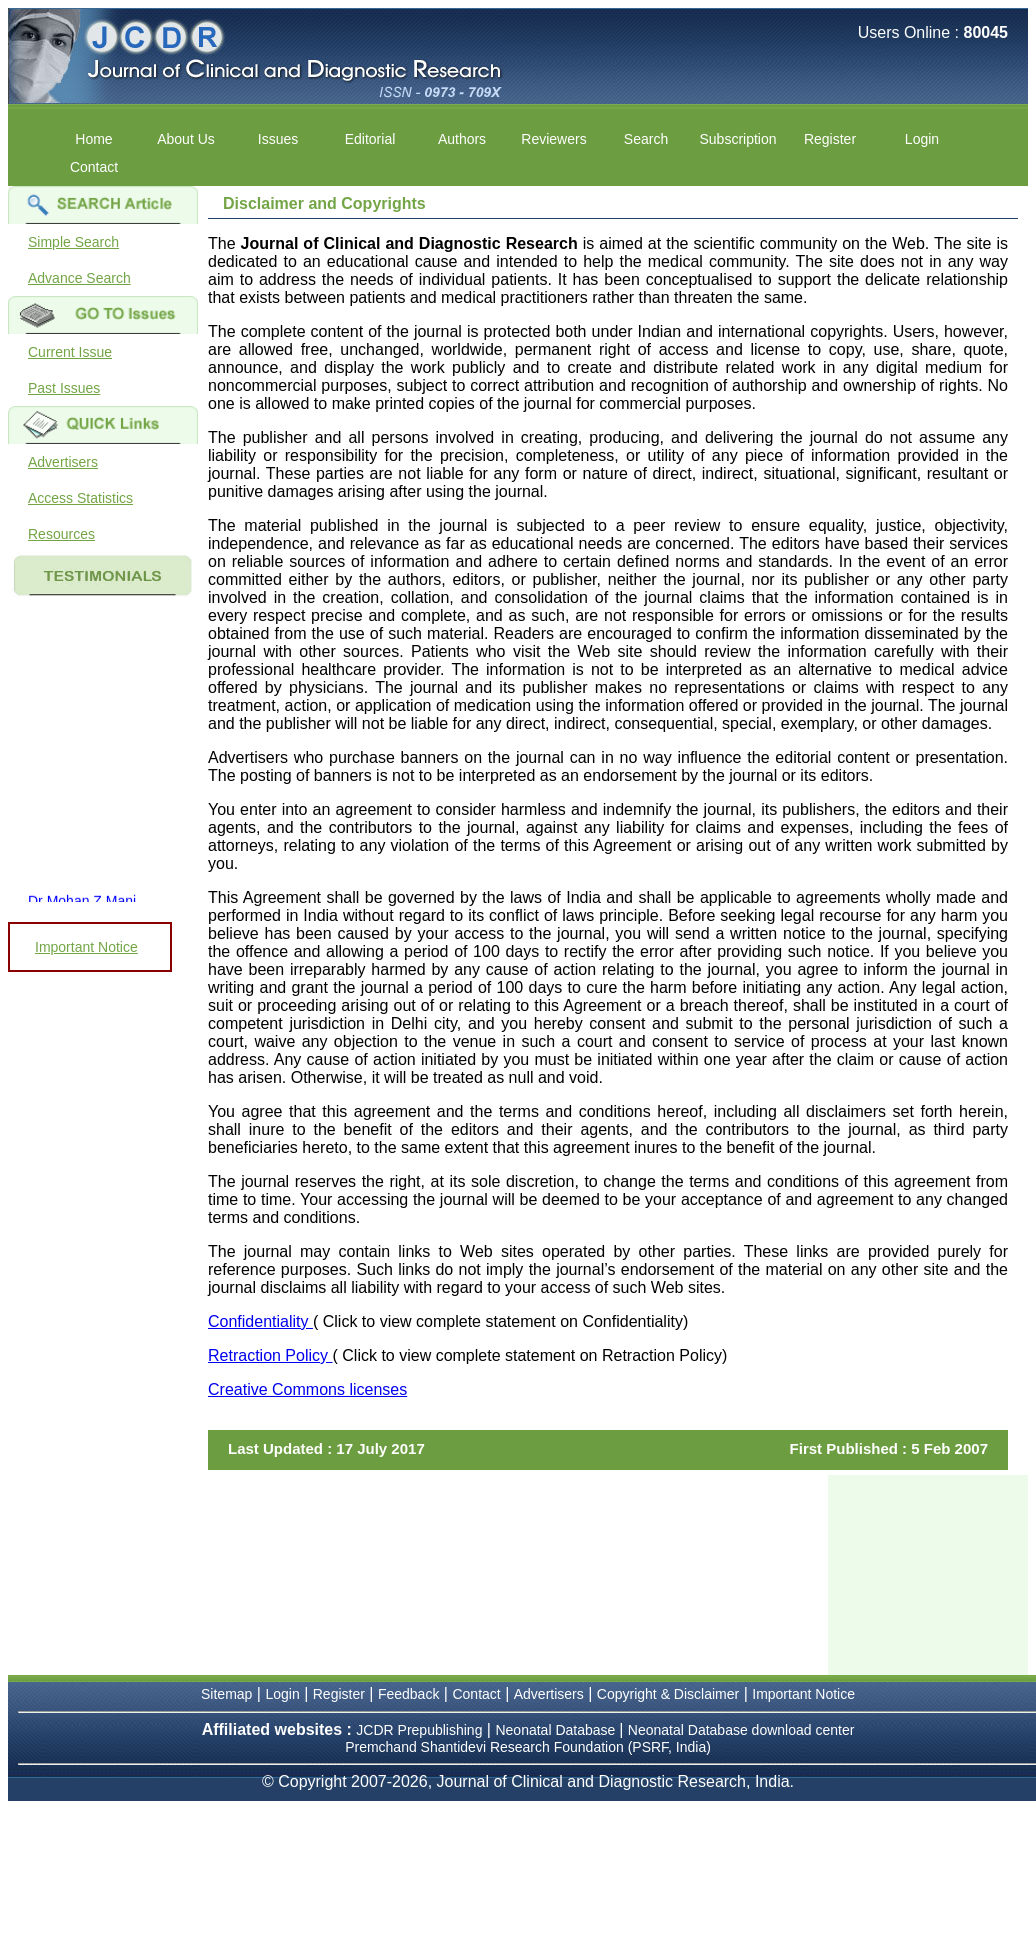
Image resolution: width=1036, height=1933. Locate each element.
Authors (462, 139)
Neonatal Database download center (741, 1730)
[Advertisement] (928, 1575)
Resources (61, 534)
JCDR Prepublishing (419, 1730)
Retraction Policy (270, 1355)
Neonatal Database (557, 1730)
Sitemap (226, 1694)
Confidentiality (260, 1321)
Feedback (408, 1694)
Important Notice (86, 947)
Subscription (737, 139)
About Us (186, 139)
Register (830, 139)
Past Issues (64, 388)
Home (93, 139)
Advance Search (79, 278)
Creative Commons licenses (307, 1389)
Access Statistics (80, 498)
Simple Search (73, 242)
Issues (278, 139)
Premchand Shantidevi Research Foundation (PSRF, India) (528, 1747)
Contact (94, 167)
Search (646, 139)
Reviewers (553, 139)
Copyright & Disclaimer (668, 1694)
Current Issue (70, 352)
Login (922, 139)
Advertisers (63, 462)
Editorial (370, 139)
